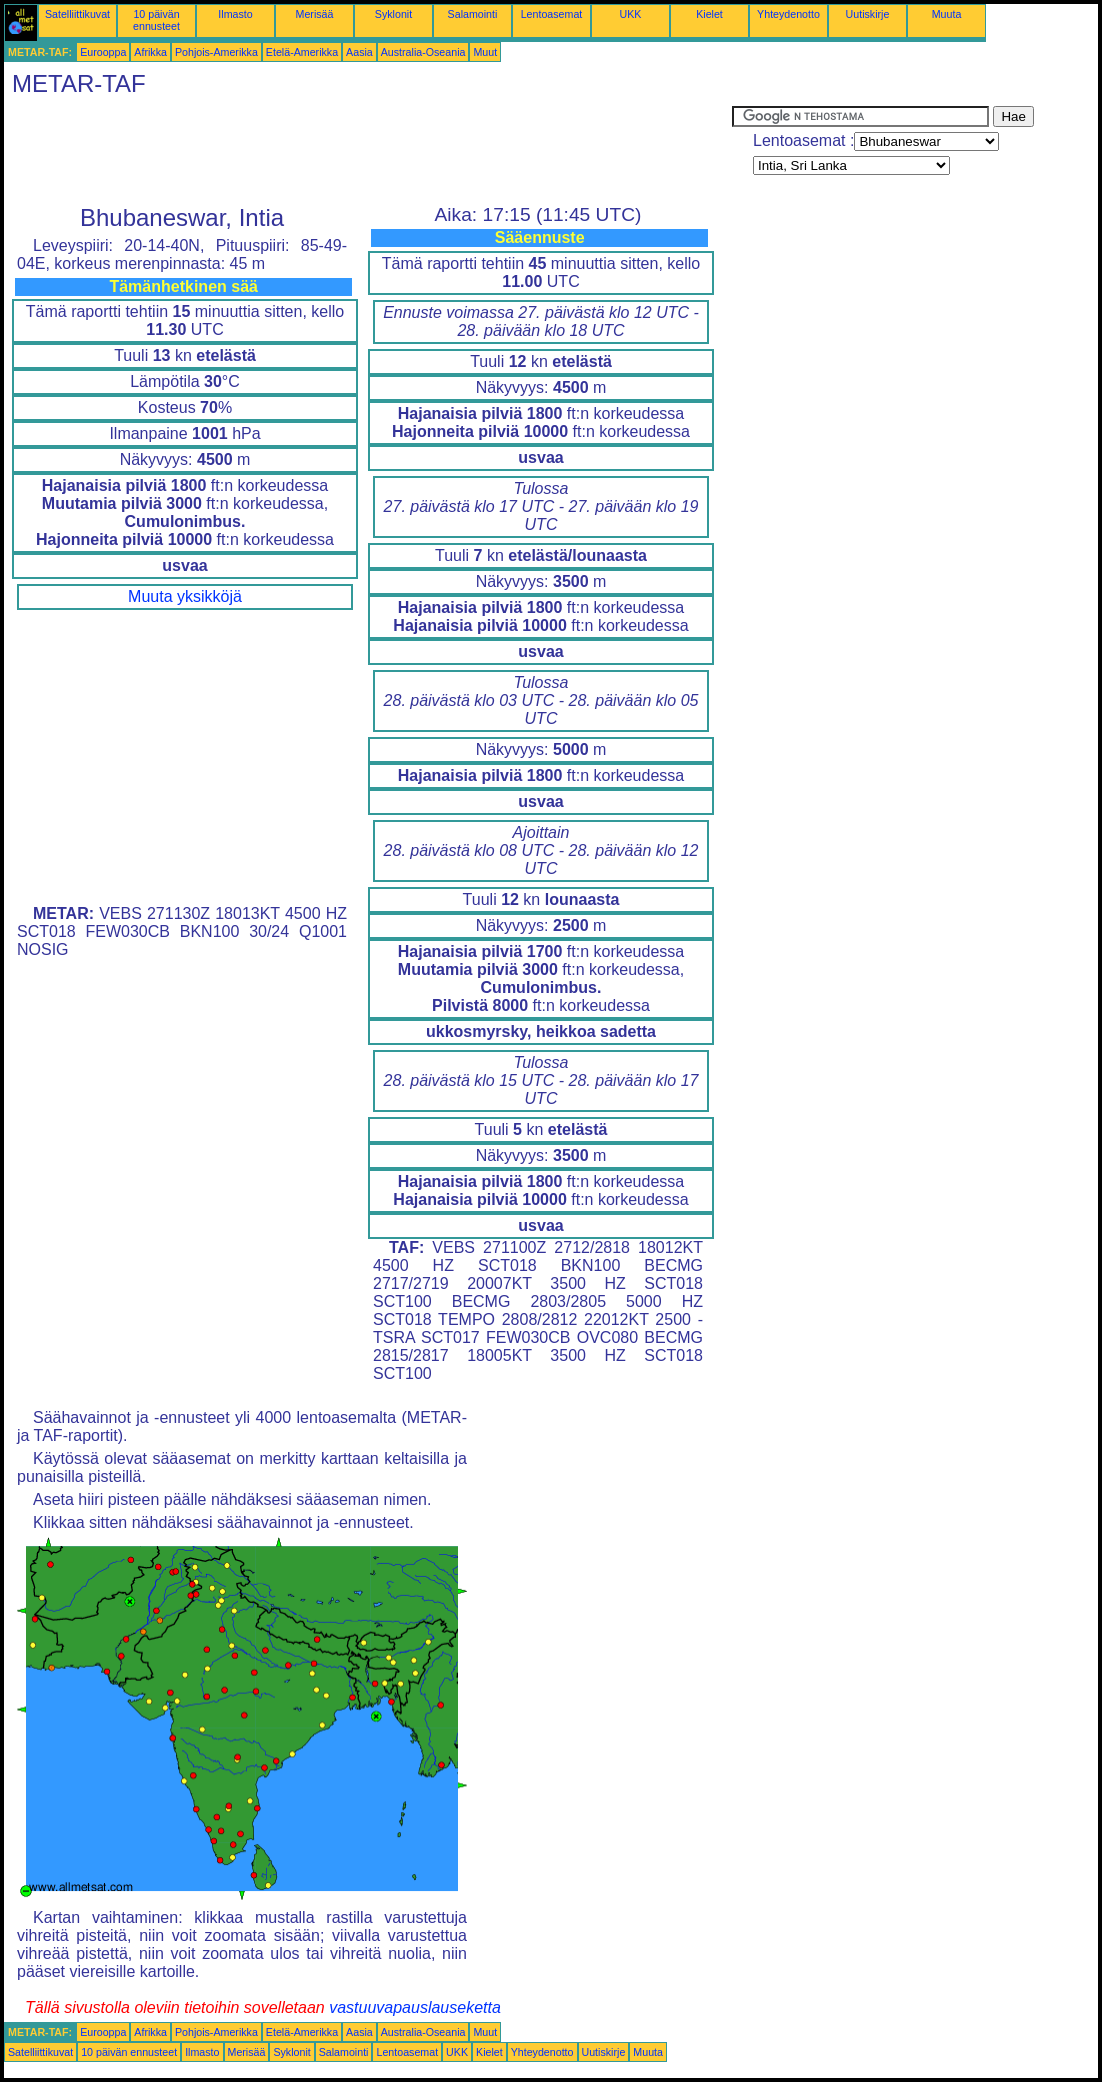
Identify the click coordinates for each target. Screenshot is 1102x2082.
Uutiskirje (868, 14)
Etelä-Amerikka (302, 52)
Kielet (709, 14)
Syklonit (393, 14)
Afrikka (150, 52)
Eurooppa (103, 52)
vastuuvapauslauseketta (415, 2007)
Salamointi (473, 14)
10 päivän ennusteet (156, 20)
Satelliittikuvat (77, 14)
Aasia (359, 52)
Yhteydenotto (788, 14)
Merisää (315, 14)
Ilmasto (235, 14)
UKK (631, 14)
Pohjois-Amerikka (216, 52)
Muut (485, 52)
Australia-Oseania (423, 52)
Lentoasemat (552, 14)
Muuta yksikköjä (185, 596)
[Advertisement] (368, 151)
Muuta (947, 14)
